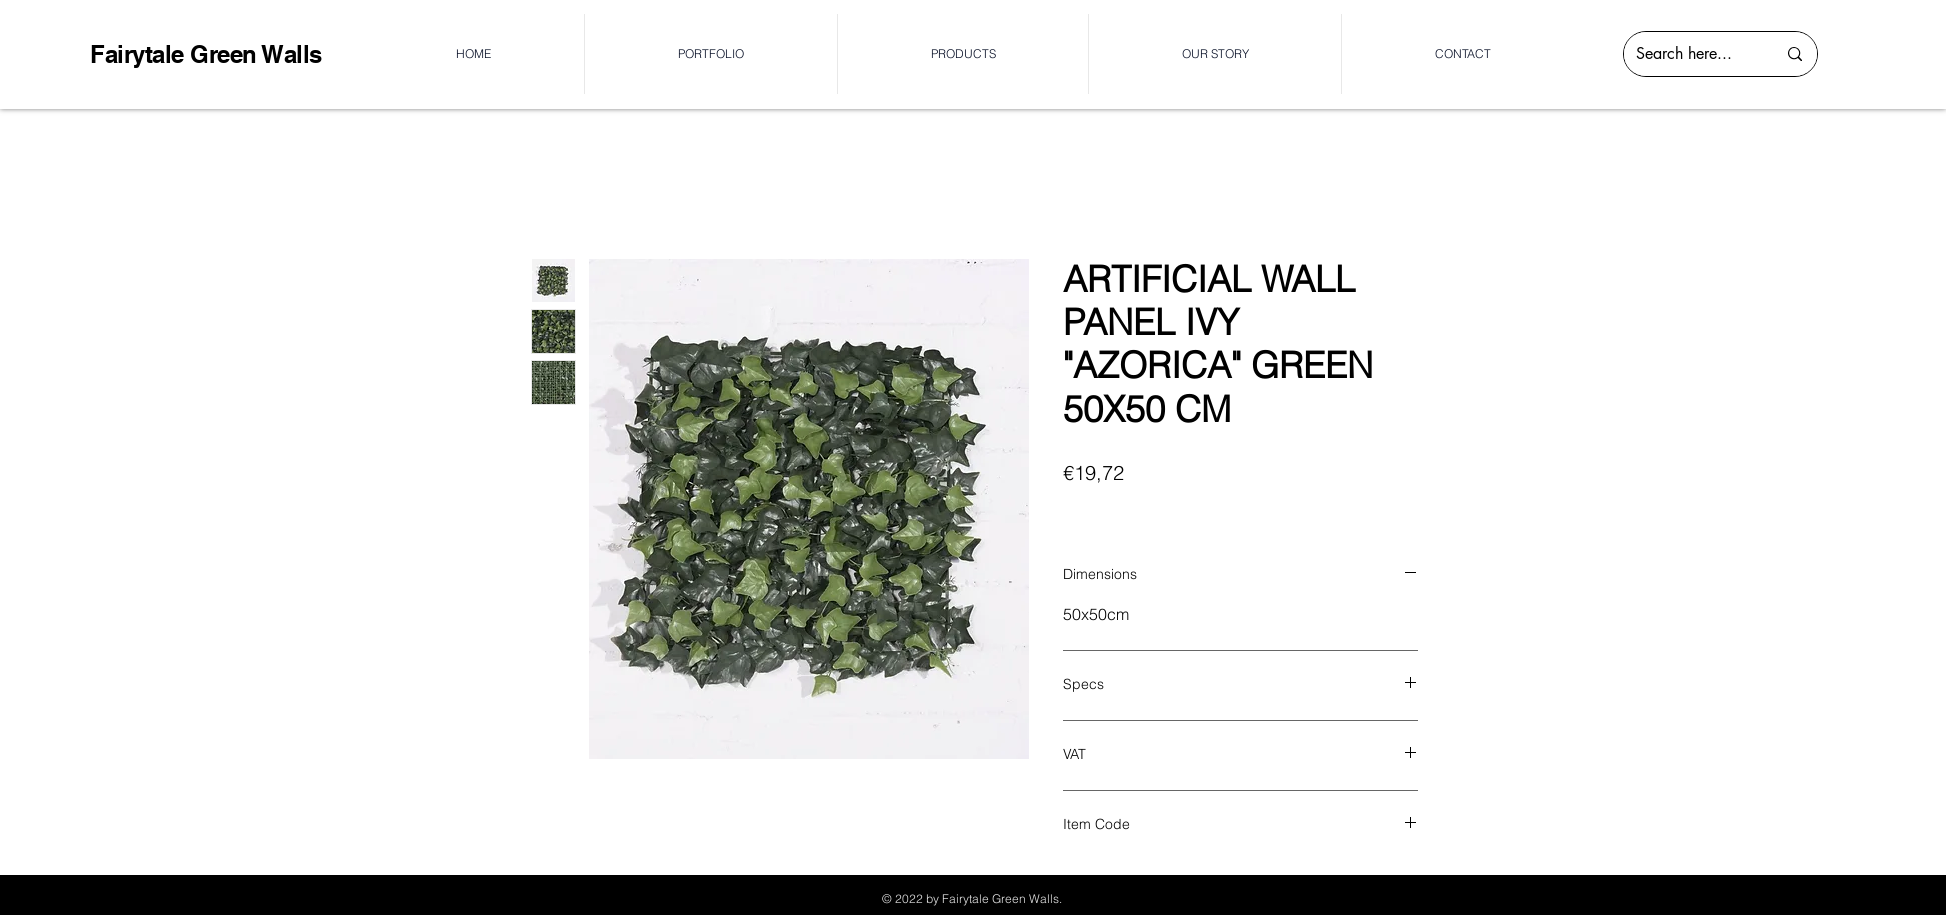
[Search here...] (1691, 54)
